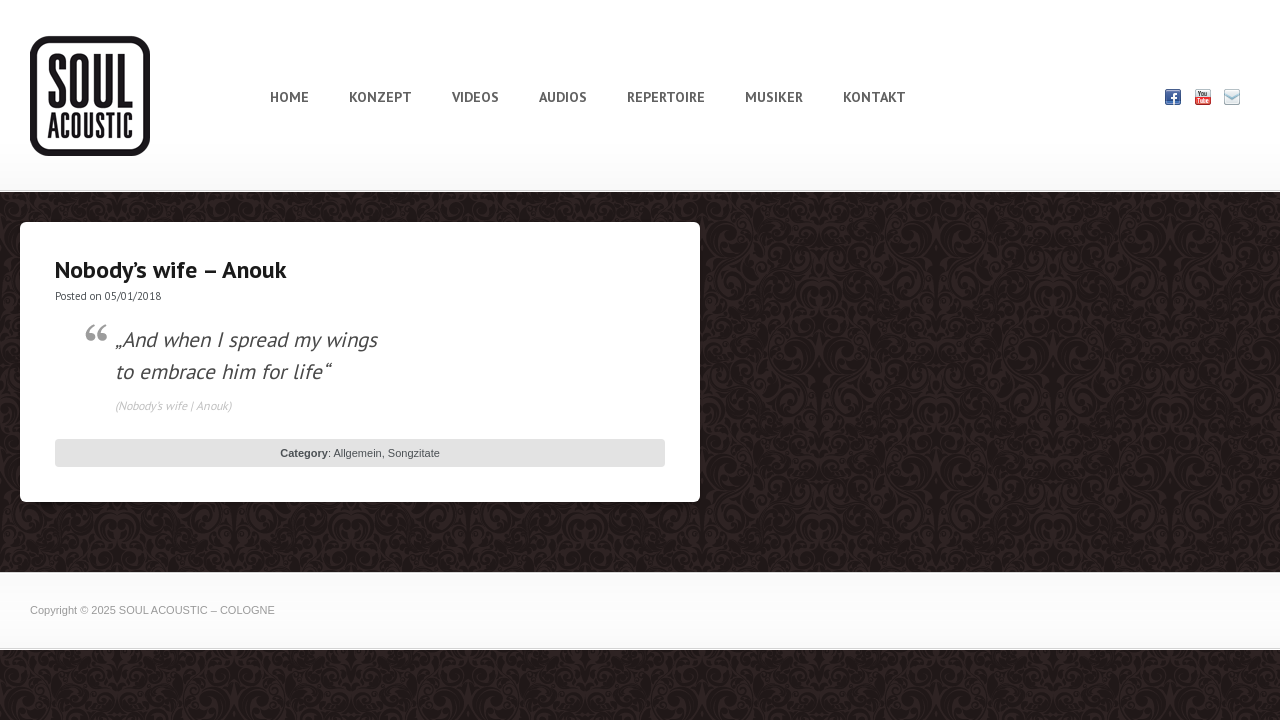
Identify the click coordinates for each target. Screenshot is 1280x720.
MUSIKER (774, 97)
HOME (289, 97)
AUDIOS (563, 97)
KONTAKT (874, 97)
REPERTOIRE (666, 97)
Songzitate (414, 453)
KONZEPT (380, 97)
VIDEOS (475, 97)
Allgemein (357, 453)
